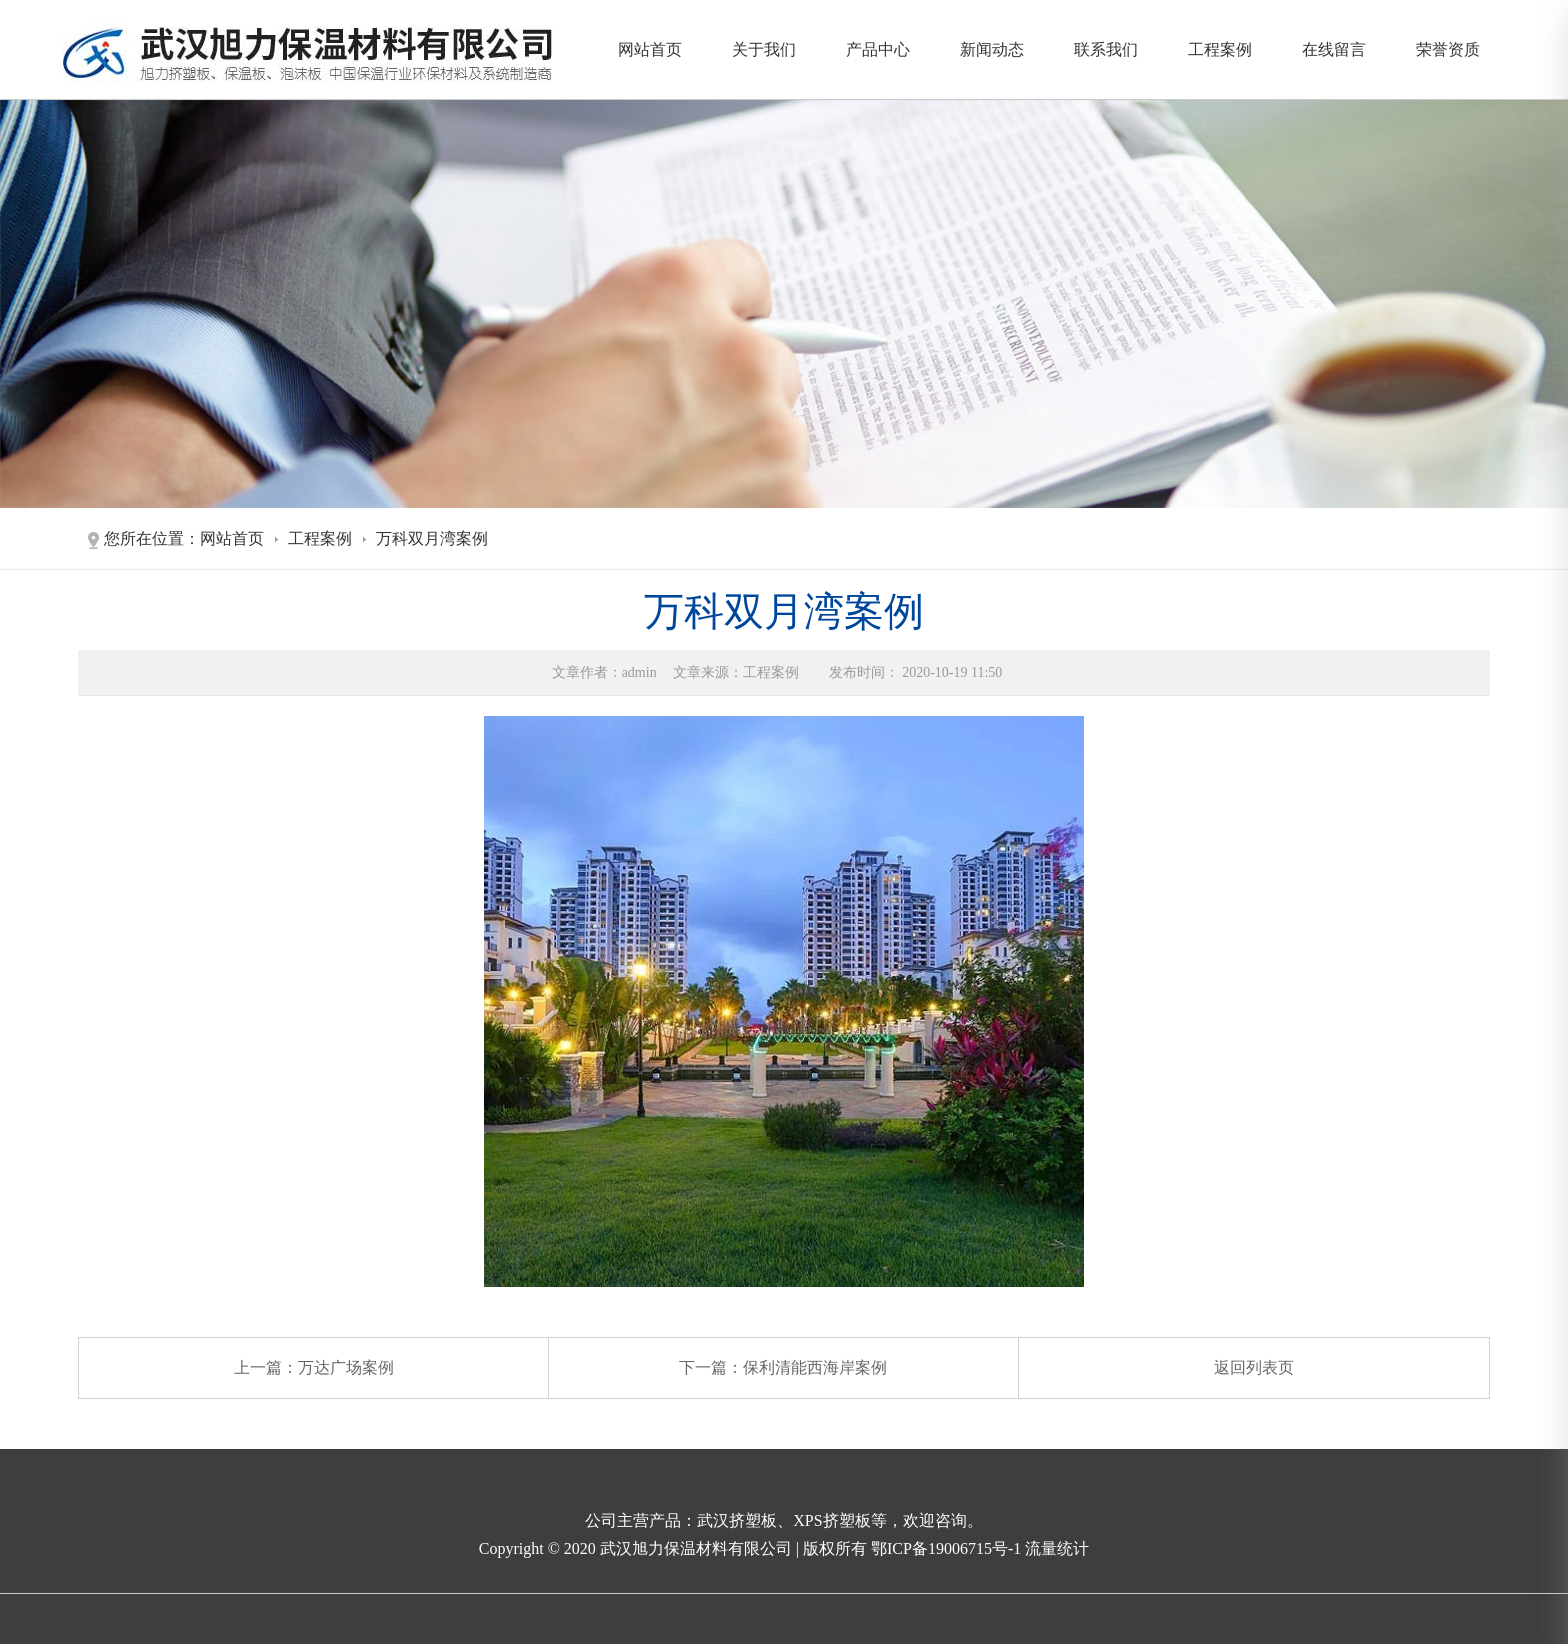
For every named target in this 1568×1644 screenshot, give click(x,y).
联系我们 (1106, 49)
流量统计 (1057, 1548)
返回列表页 (1254, 1367)
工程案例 (1220, 49)
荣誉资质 (1448, 49)
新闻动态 (992, 49)
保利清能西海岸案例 (815, 1367)
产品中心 (878, 49)
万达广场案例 (346, 1367)
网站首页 (650, 49)
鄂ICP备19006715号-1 (948, 1548)
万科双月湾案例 (432, 538)
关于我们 (764, 49)
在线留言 (1334, 49)
